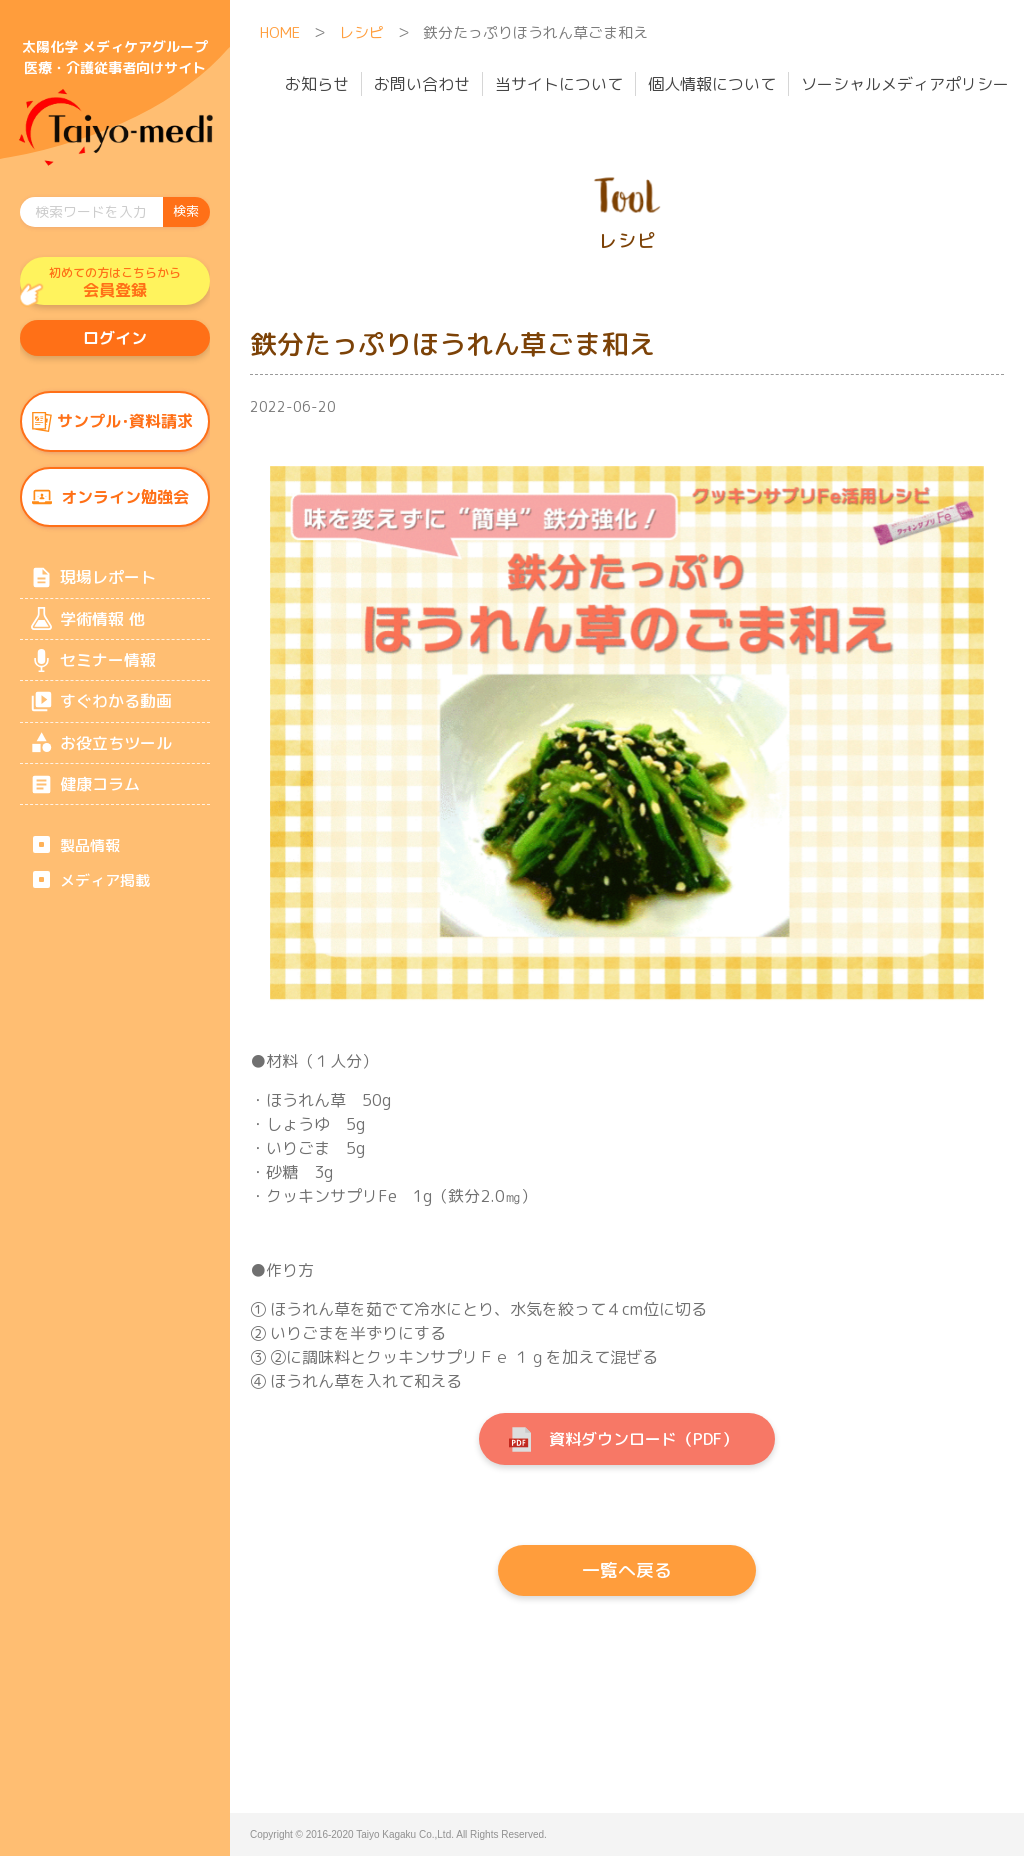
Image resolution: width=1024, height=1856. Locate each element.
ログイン (115, 341)
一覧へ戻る (627, 1570)
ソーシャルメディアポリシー (905, 84)
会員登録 (115, 283)
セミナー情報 (108, 671)
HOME (280, 32)
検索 (186, 211)
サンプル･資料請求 (125, 426)
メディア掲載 (105, 898)
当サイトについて (559, 84)
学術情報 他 (102, 628)
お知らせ (317, 84)
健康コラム (100, 800)
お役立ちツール (116, 757)
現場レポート (108, 585)
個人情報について (712, 84)
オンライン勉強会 (125, 503)
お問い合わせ (422, 84)
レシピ (361, 32)
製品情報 (90, 862)
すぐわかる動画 (116, 714)
